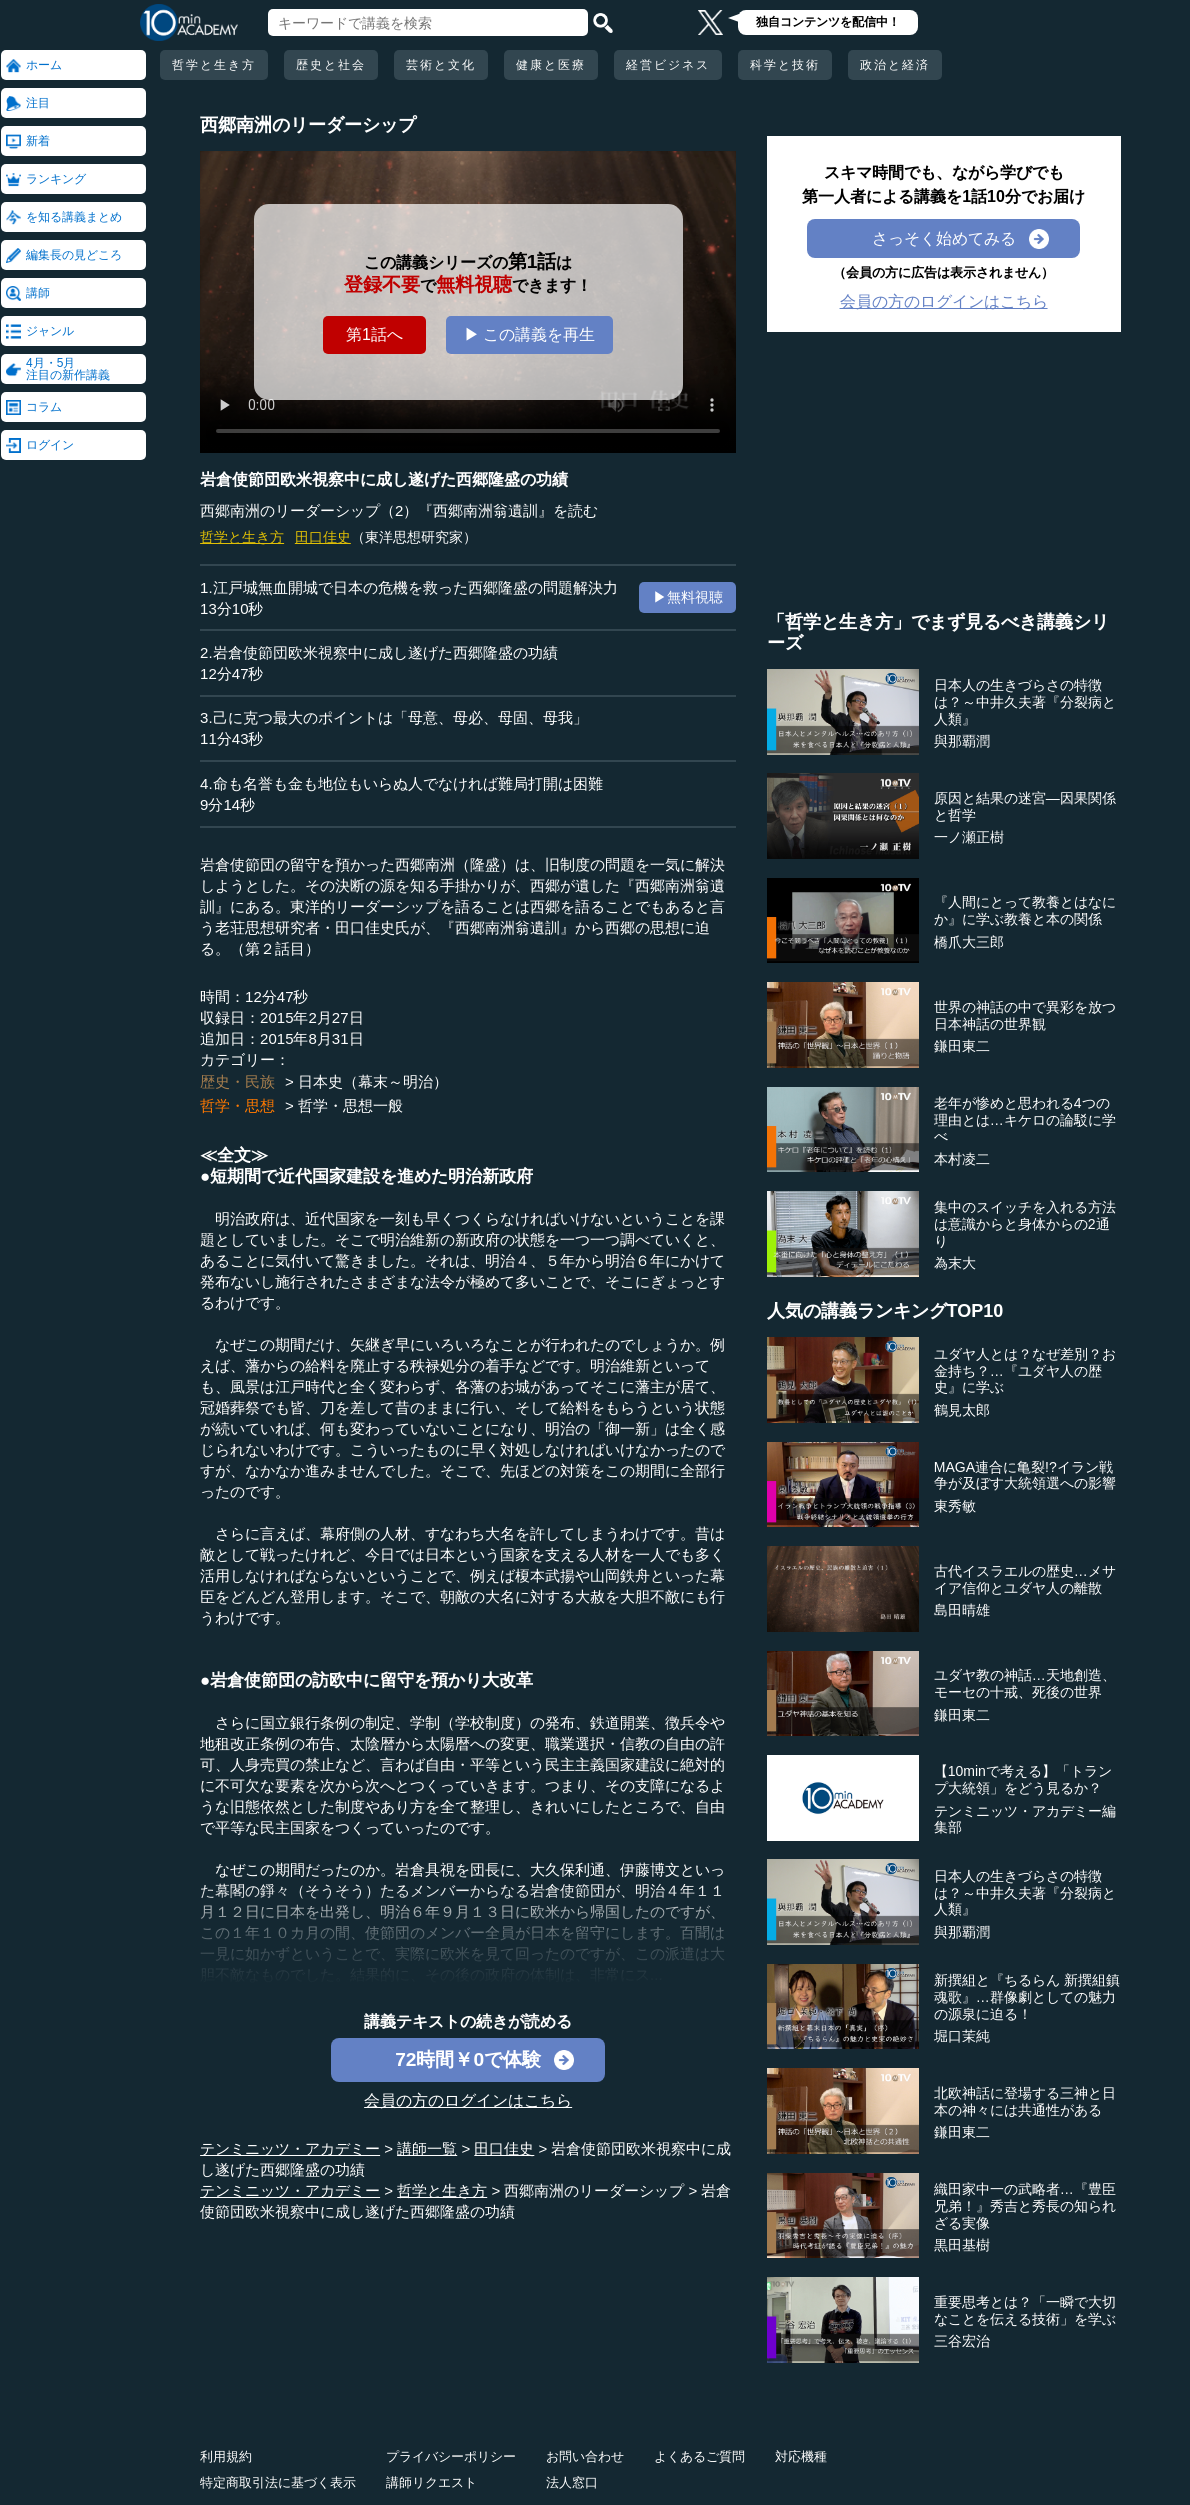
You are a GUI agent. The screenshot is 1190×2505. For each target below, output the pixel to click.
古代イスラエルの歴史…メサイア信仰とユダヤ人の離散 (1025, 1579)
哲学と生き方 (214, 65)
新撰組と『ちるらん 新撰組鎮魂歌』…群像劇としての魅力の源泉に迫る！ (1027, 1997)
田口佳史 (323, 537)
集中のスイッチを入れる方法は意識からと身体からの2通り (1025, 1224)
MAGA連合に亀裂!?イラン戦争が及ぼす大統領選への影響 (1025, 1475)
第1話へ (374, 334)
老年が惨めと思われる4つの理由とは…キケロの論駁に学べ (1025, 1120)
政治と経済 (895, 65)
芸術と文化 (441, 65)
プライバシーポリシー (451, 2456)
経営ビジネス (668, 65)
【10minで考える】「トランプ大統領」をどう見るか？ (1023, 1779)
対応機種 (801, 2456)
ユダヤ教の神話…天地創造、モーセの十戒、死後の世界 (1025, 1683)
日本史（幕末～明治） (373, 1081)
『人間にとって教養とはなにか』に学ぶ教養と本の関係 (1025, 910)
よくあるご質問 (699, 2456)
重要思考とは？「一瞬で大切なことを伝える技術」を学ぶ (1025, 2310)
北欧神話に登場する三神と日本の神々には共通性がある (1025, 2101)
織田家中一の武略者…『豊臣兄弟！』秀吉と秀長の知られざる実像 (1025, 2206)
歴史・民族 (237, 1081)
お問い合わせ (585, 2456)
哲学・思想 (237, 1105)
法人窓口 (572, 2482)
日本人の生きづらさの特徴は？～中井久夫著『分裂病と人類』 (1025, 702)
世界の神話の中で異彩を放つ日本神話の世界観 (1025, 1015)
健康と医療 (551, 65)
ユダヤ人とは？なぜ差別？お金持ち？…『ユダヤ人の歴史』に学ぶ (1025, 1371)
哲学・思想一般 (350, 1105)
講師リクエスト (431, 2482)
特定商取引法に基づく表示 (278, 2482)
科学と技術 (785, 65)
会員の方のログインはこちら (468, 2100)
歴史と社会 (331, 65)
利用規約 (226, 2456)
